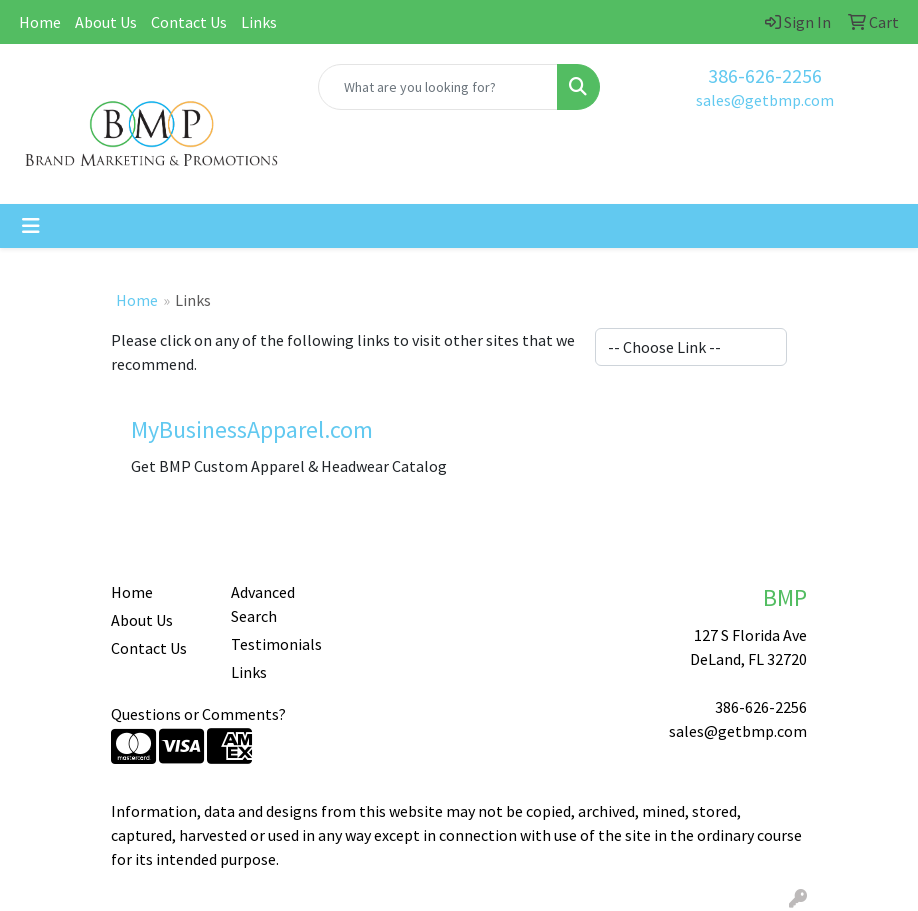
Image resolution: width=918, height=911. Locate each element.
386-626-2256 (765, 75)
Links (259, 22)
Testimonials (276, 644)
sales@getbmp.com (765, 100)
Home (40, 22)
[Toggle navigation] (31, 226)
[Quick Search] (438, 87)
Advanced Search (263, 604)
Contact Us (189, 22)
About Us (106, 22)
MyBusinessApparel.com (252, 429)
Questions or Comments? (198, 714)
